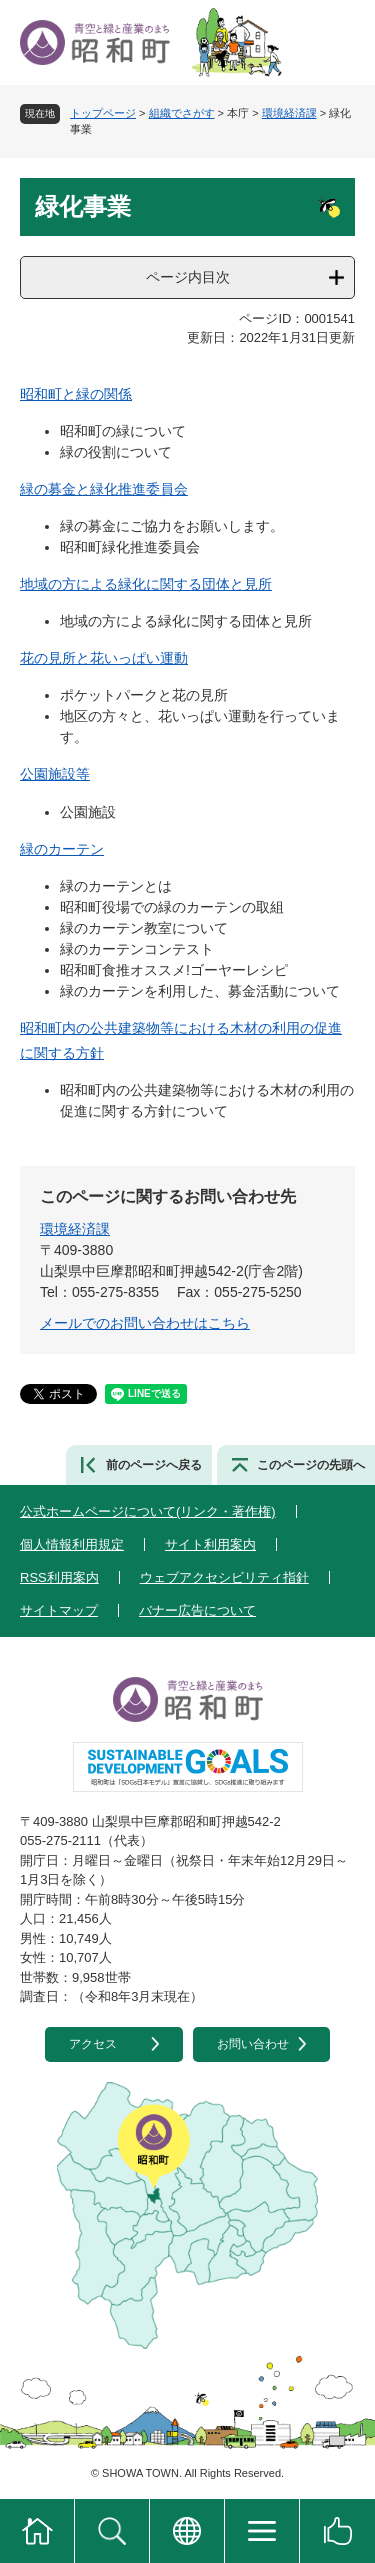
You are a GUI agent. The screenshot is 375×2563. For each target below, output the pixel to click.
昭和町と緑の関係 (76, 394)
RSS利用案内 (59, 1577)
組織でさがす (182, 113)
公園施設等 (55, 774)
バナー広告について (197, 1610)
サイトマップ (59, 1610)
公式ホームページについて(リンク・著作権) (148, 1511)
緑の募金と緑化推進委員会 (104, 489)
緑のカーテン (62, 849)
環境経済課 (289, 113)
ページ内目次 (188, 277)
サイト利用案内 (210, 1544)
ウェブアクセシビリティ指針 (224, 1577)
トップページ (103, 113)
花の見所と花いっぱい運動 (104, 658)
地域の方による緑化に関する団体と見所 (146, 584)
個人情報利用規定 (72, 1544)
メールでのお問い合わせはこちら (145, 1323)
